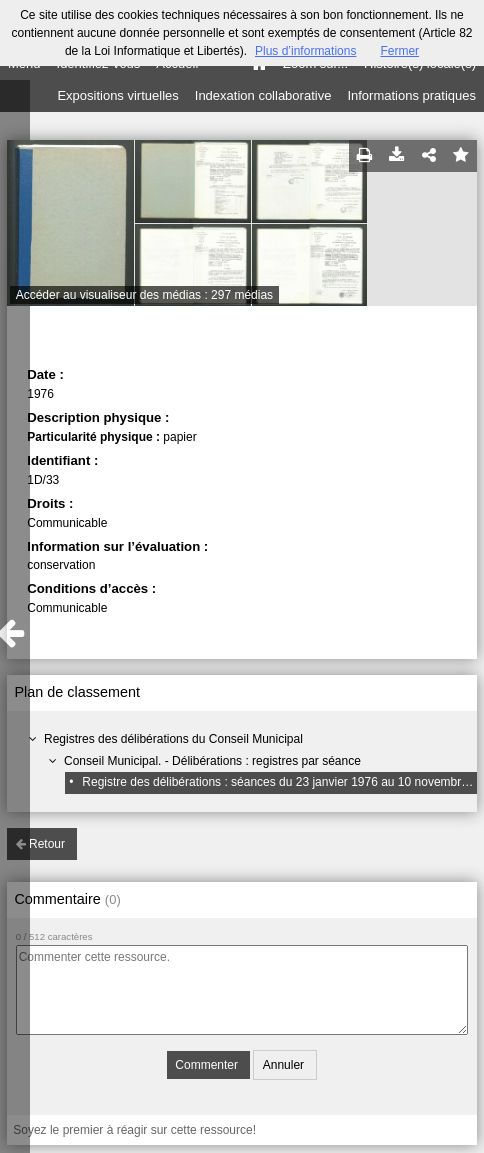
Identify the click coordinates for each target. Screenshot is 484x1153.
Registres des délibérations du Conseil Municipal (173, 739)
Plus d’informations (305, 51)
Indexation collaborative (263, 95)
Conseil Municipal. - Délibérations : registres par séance (212, 761)
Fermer (399, 51)
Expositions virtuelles (117, 95)
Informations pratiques (411, 95)
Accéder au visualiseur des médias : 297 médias (144, 295)
